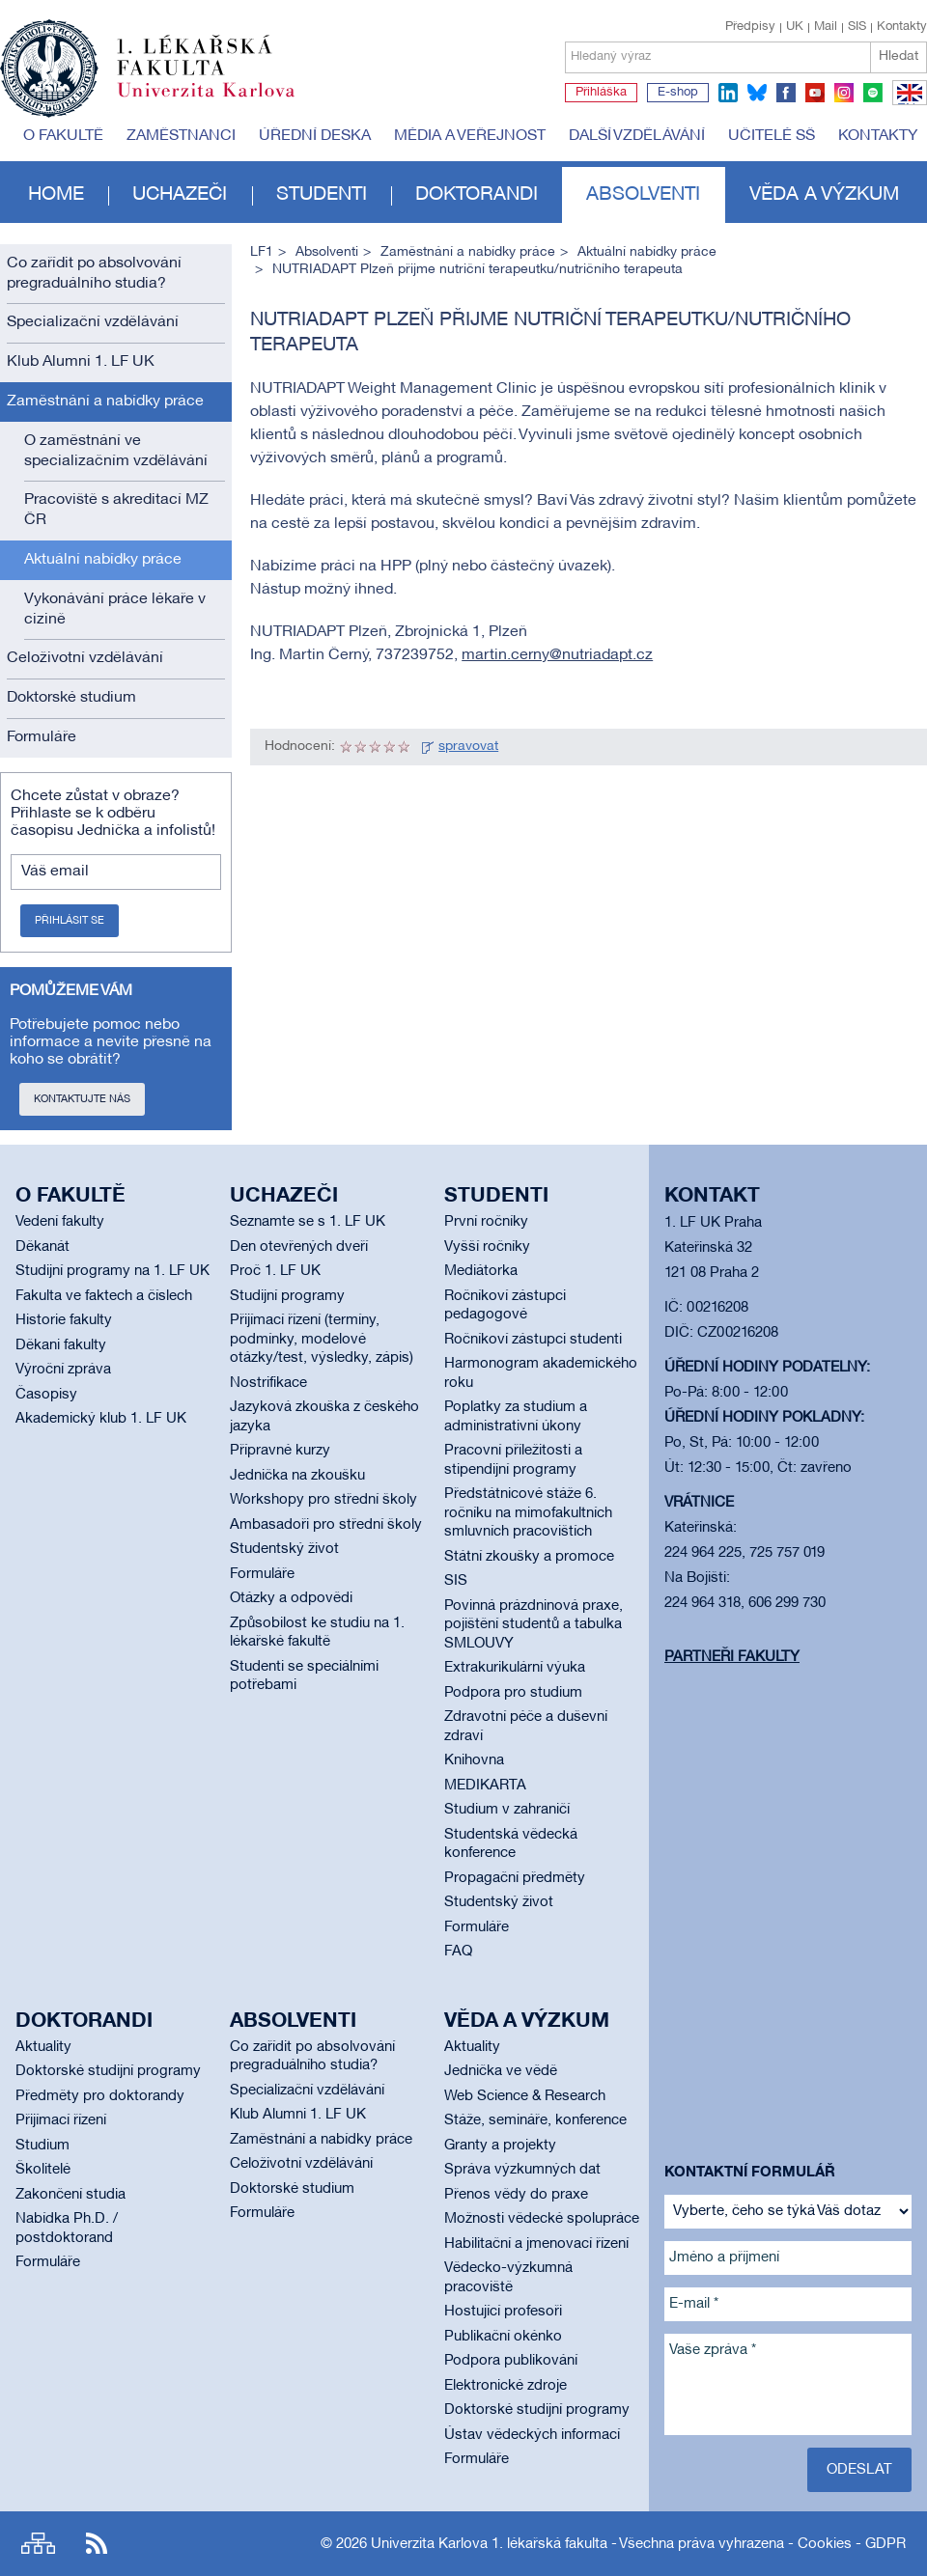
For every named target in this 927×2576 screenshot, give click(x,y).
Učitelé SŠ (771, 136)
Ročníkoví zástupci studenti (533, 1339)
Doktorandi (476, 195)
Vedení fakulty (59, 1222)
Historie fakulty (63, 1320)
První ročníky (486, 1222)
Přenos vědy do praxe (516, 2195)
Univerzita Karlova (221, 101)
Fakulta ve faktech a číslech (103, 1296)
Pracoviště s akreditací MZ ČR (116, 510)
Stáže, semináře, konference (535, 2120)
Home (56, 195)
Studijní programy (287, 1296)
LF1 (261, 252)
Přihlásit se (69, 921)
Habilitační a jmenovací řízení (536, 2244)
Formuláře (41, 737)
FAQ (458, 1951)
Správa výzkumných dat (522, 2169)
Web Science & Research (524, 2096)
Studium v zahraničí (507, 1809)
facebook (786, 92)
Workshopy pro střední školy (323, 1500)
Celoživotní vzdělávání (85, 658)
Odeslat (859, 2470)
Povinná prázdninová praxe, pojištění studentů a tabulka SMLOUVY (533, 1624)
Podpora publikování (510, 2361)
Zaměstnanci (181, 136)
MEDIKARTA (485, 1785)
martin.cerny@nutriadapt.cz (557, 655)
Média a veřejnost (470, 136)
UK (794, 27)
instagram (844, 92)
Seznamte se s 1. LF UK (307, 1222)
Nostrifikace (268, 1383)
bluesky (757, 92)
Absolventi (643, 195)
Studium (42, 2145)
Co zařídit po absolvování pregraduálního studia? (94, 274)
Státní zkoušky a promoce (529, 1557)
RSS (96, 2544)
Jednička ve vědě (500, 2071)
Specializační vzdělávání (93, 322)
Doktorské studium (71, 698)
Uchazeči (179, 195)
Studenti (321, 195)
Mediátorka (481, 1271)
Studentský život (284, 1549)
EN (906, 104)
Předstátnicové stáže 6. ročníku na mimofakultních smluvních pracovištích (528, 1512)
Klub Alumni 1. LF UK (80, 362)
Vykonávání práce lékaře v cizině (115, 609)
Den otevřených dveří (299, 1247)
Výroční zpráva (63, 1369)
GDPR (885, 2544)
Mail (825, 27)
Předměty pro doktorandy (99, 2096)
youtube (815, 92)
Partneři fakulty (732, 1657)
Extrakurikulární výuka (514, 1668)
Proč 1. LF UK (275, 1271)
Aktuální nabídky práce (103, 560)
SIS (857, 27)
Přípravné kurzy (280, 1450)
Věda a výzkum (824, 195)
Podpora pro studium (513, 1693)
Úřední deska (315, 136)
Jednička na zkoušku (297, 1475)
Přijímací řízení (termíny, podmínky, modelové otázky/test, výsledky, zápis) (321, 1339)
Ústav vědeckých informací (532, 2435)
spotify (873, 92)
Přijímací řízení (60, 2120)
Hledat (898, 56)
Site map (38, 2544)
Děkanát (42, 1247)
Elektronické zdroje (505, 2386)
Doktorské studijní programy (108, 2071)
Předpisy (750, 27)
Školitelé (42, 2169)
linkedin (728, 92)
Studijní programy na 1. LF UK (112, 1271)
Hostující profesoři (503, 2311)
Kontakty (902, 27)
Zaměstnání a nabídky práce (105, 401)
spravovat (468, 746)
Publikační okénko (503, 2336)
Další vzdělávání (637, 136)
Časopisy (46, 1394)
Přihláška (601, 92)
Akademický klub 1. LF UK (100, 1419)
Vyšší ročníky (487, 1247)
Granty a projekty (500, 2145)
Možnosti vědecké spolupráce (541, 2219)
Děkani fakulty (60, 1345)
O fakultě (63, 136)
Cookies (825, 2544)
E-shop (678, 92)
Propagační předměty (514, 1878)
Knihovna (474, 1760)
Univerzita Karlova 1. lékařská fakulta (489, 2544)
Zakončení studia (70, 2195)
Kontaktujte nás (82, 1099)
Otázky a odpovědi (291, 1598)
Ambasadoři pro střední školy (326, 1525)
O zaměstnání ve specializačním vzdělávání (116, 451)
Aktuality (43, 2047)
